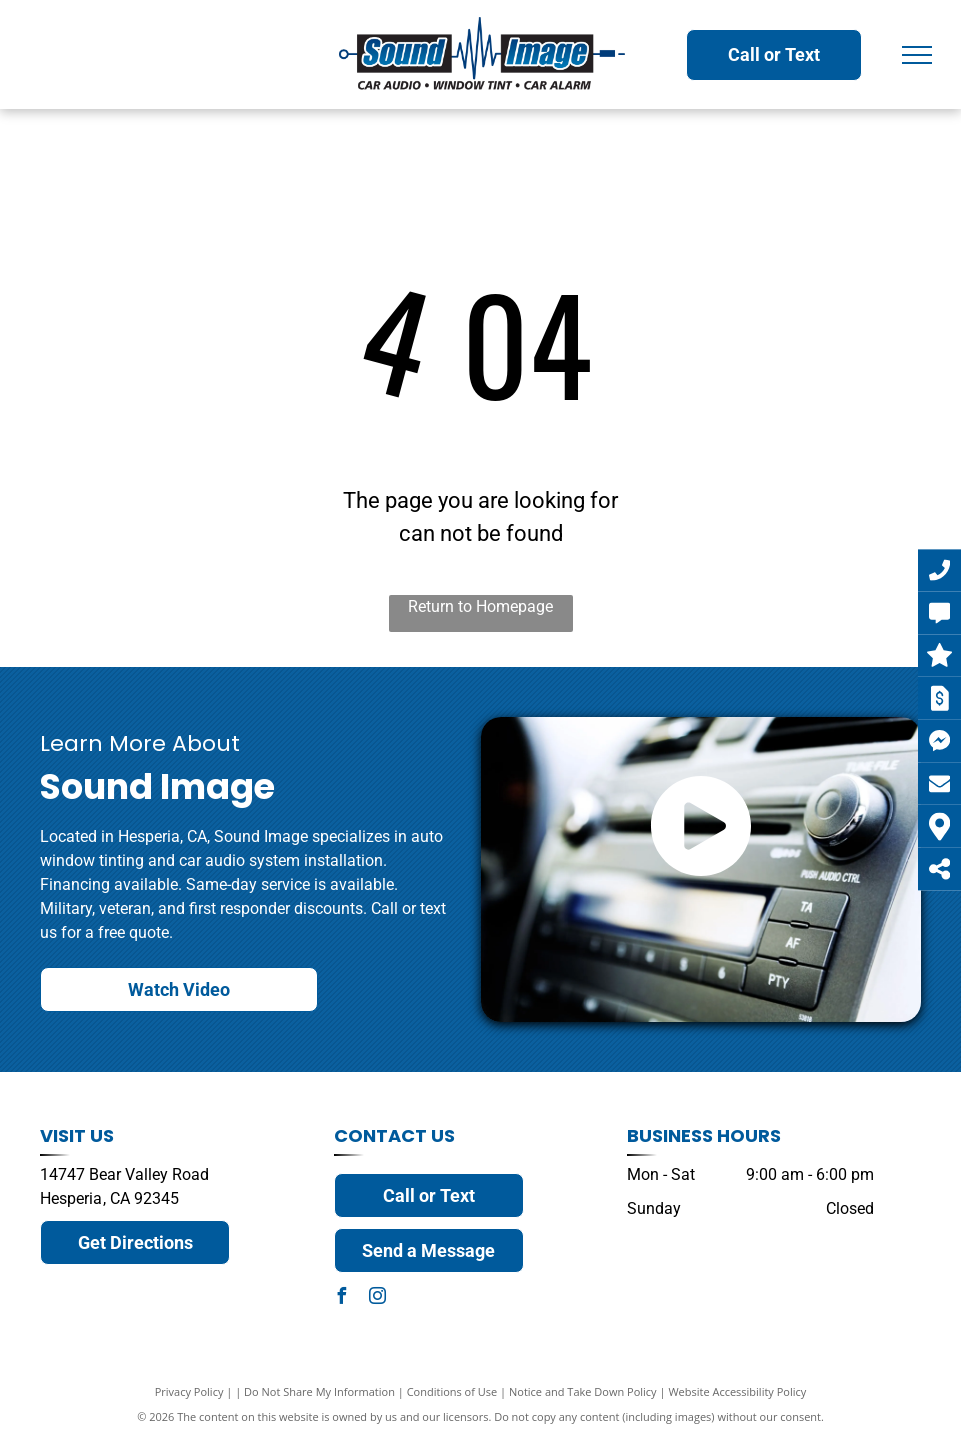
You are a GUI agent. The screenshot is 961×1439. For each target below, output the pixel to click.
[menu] (917, 55)
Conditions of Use (452, 1391)
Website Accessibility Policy (737, 1391)
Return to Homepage (480, 606)
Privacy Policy (189, 1391)
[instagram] (378, 1298)
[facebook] (342, 1298)
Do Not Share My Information (319, 1391)
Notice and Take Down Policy (583, 1391)
